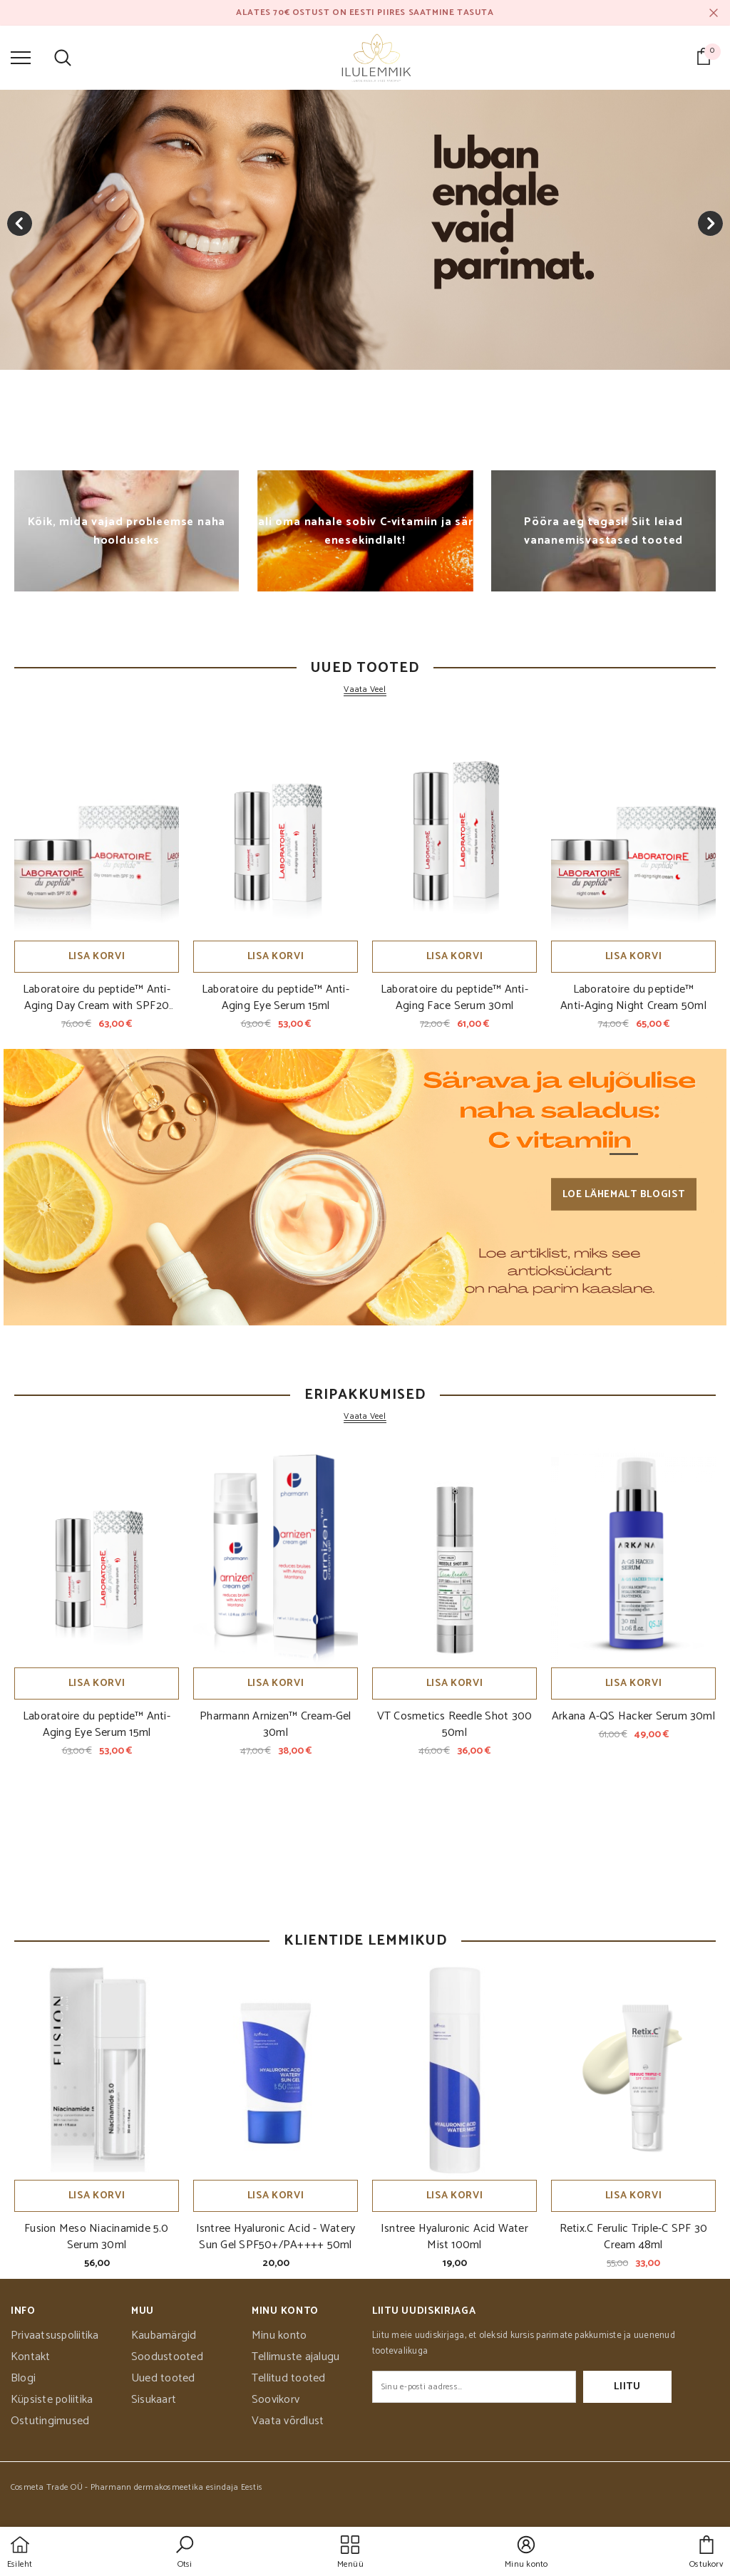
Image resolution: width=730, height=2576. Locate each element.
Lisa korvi (96, 956)
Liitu (627, 2387)
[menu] (21, 57)
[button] (184, 2553)
